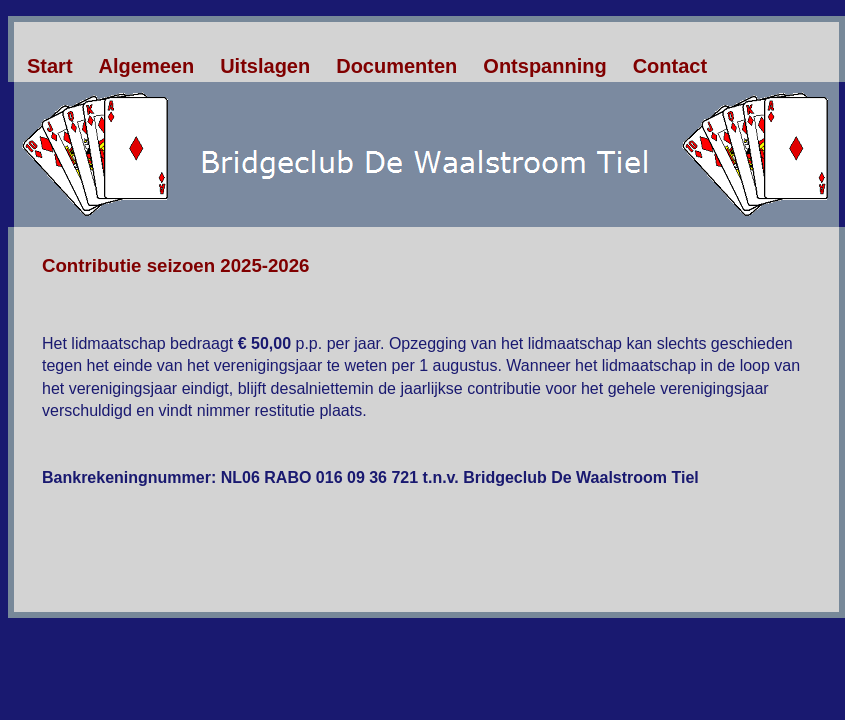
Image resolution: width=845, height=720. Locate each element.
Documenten (396, 66)
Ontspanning (544, 66)
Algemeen (147, 66)
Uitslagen (265, 66)
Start (50, 66)
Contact (670, 66)
